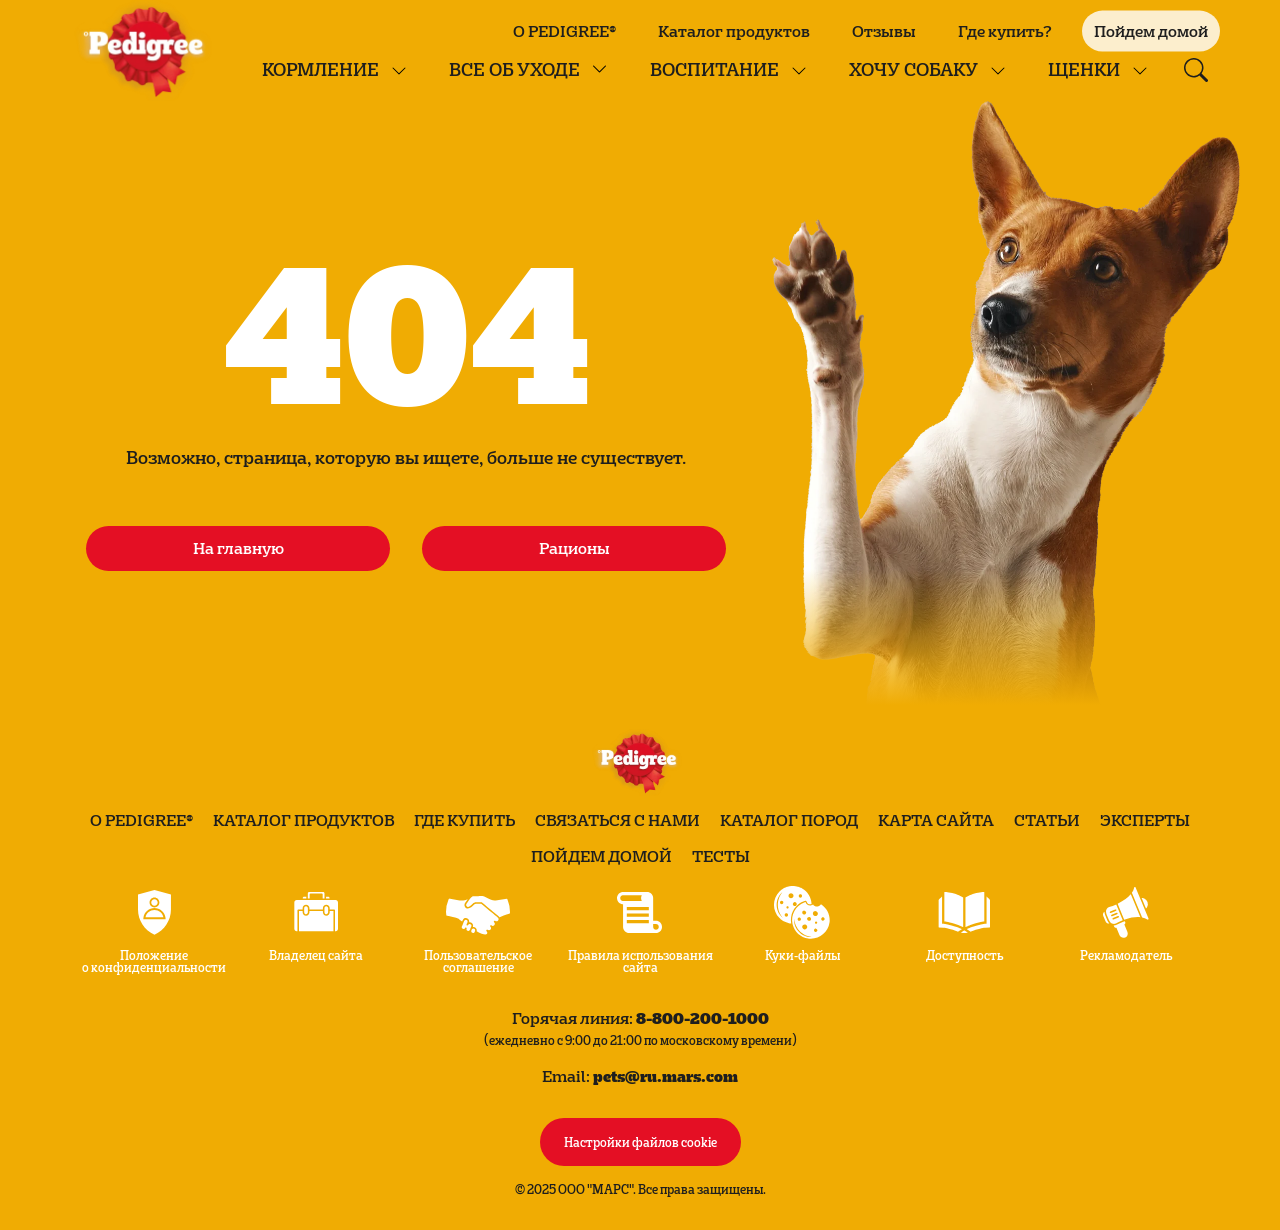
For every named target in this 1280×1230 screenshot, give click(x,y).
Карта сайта (936, 820)
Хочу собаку (913, 68)
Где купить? (1005, 31)
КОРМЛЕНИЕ (320, 68)
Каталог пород (789, 820)
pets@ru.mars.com (665, 1075)
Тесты (721, 856)
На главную (238, 548)
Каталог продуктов (734, 31)
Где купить (464, 820)
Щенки (1084, 68)
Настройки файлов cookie (640, 1141)
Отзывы (884, 31)
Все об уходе (514, 68)
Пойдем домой (601, 856)
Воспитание (714, 68)
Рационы (574, 548)
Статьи (1047, 820)
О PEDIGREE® (564, 31)
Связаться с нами (617, 820)
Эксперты (1145, 820)
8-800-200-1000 (702, 1017)
